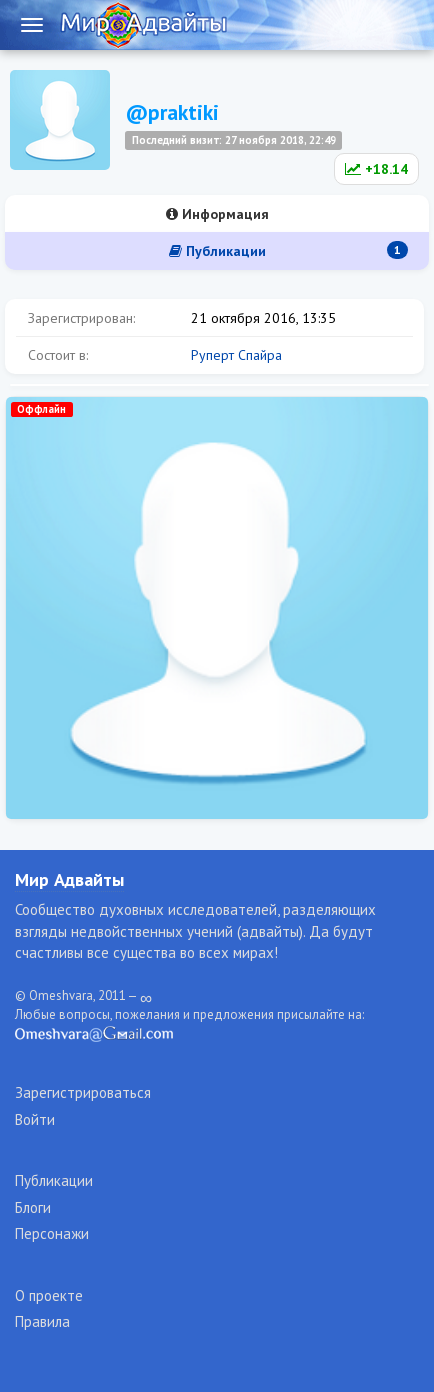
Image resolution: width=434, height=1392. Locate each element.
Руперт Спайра (236, 355)
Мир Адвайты (69, 879)
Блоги (33, 1207)
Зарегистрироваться (83, 1092)
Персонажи (52, 1233)
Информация (217, 214)
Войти (35, 1119)
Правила (42, 1321)
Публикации (288, 250)
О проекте (49, 1295)
